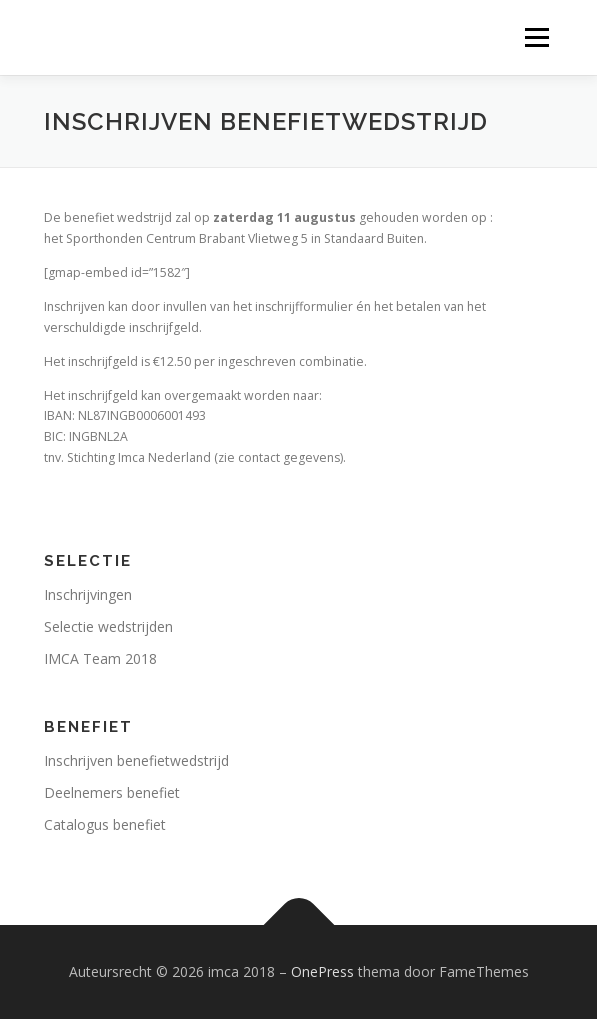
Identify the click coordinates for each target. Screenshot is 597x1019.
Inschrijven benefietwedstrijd (136, 760)
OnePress (322, 971)
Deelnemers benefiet (112, 792)
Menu (535, 37)
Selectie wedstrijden (108, 626)
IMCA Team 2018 (100, 658)
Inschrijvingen (88, 594)
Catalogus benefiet (105, 824)
